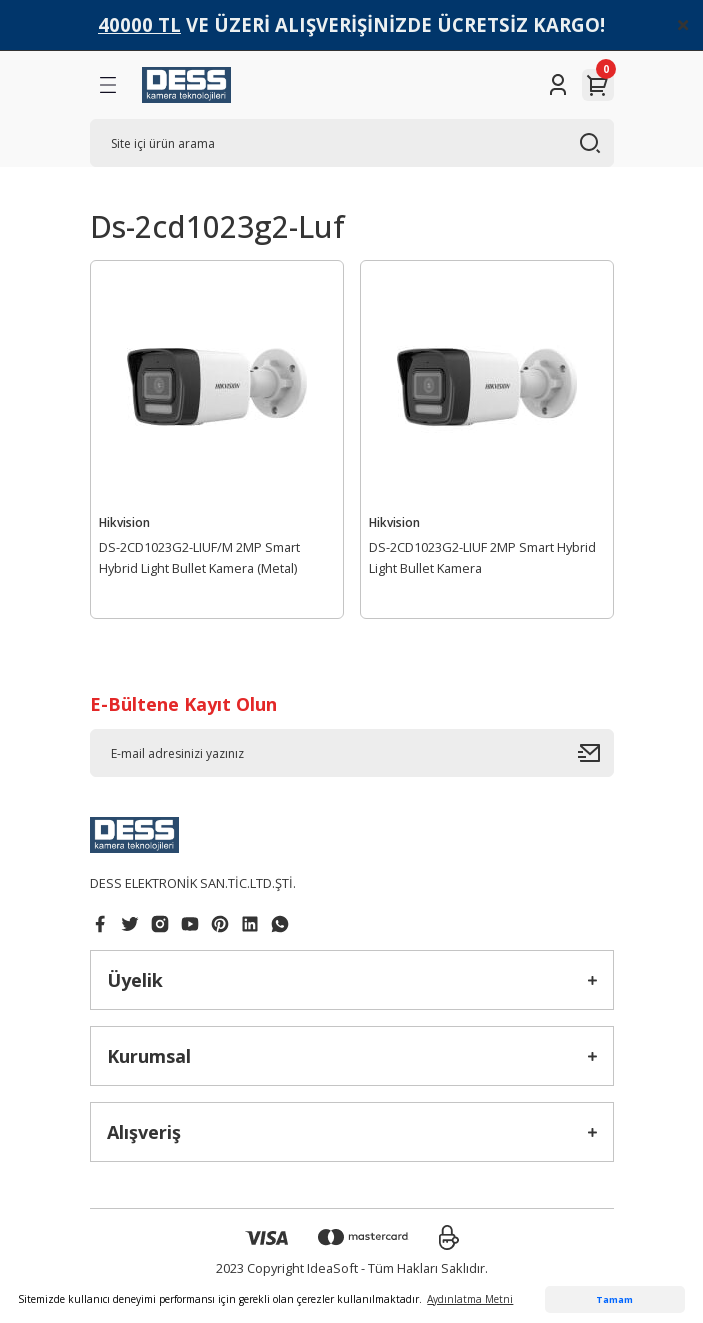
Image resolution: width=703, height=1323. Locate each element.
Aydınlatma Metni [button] (470, 1299)
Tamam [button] (614, 1299)
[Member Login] (558, 85)
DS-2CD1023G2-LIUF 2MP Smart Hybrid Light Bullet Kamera (482, 557)
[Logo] (186, 85)
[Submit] (596, 753)
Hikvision (124, 522)
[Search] (352, 143)
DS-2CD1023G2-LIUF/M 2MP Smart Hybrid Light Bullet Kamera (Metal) (199, 557)
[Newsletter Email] (352, 753)
